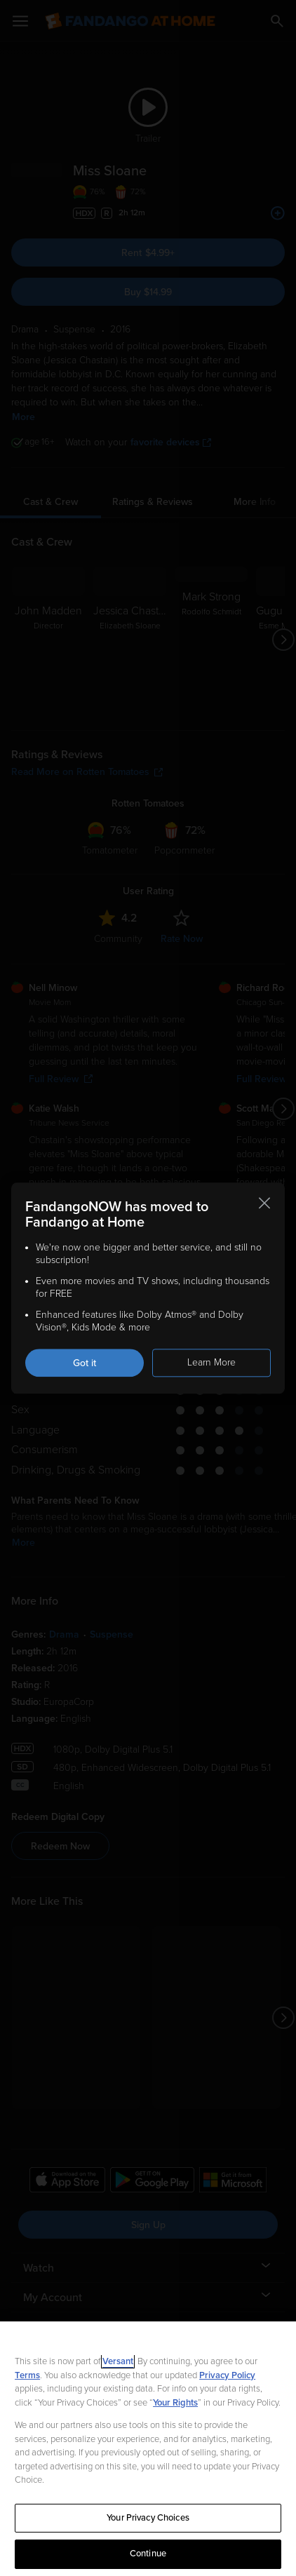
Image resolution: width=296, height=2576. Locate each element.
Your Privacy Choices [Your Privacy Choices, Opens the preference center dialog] (148, 2517)
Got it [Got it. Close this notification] (84, 1363)
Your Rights (175, 2402)
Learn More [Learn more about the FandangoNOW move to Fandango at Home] (211, 1362)
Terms (27, 2375)
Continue (148, 2553)
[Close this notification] (264, 1202)
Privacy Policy (227, 2375)
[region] (148, 2448)
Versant (117, 2361)
